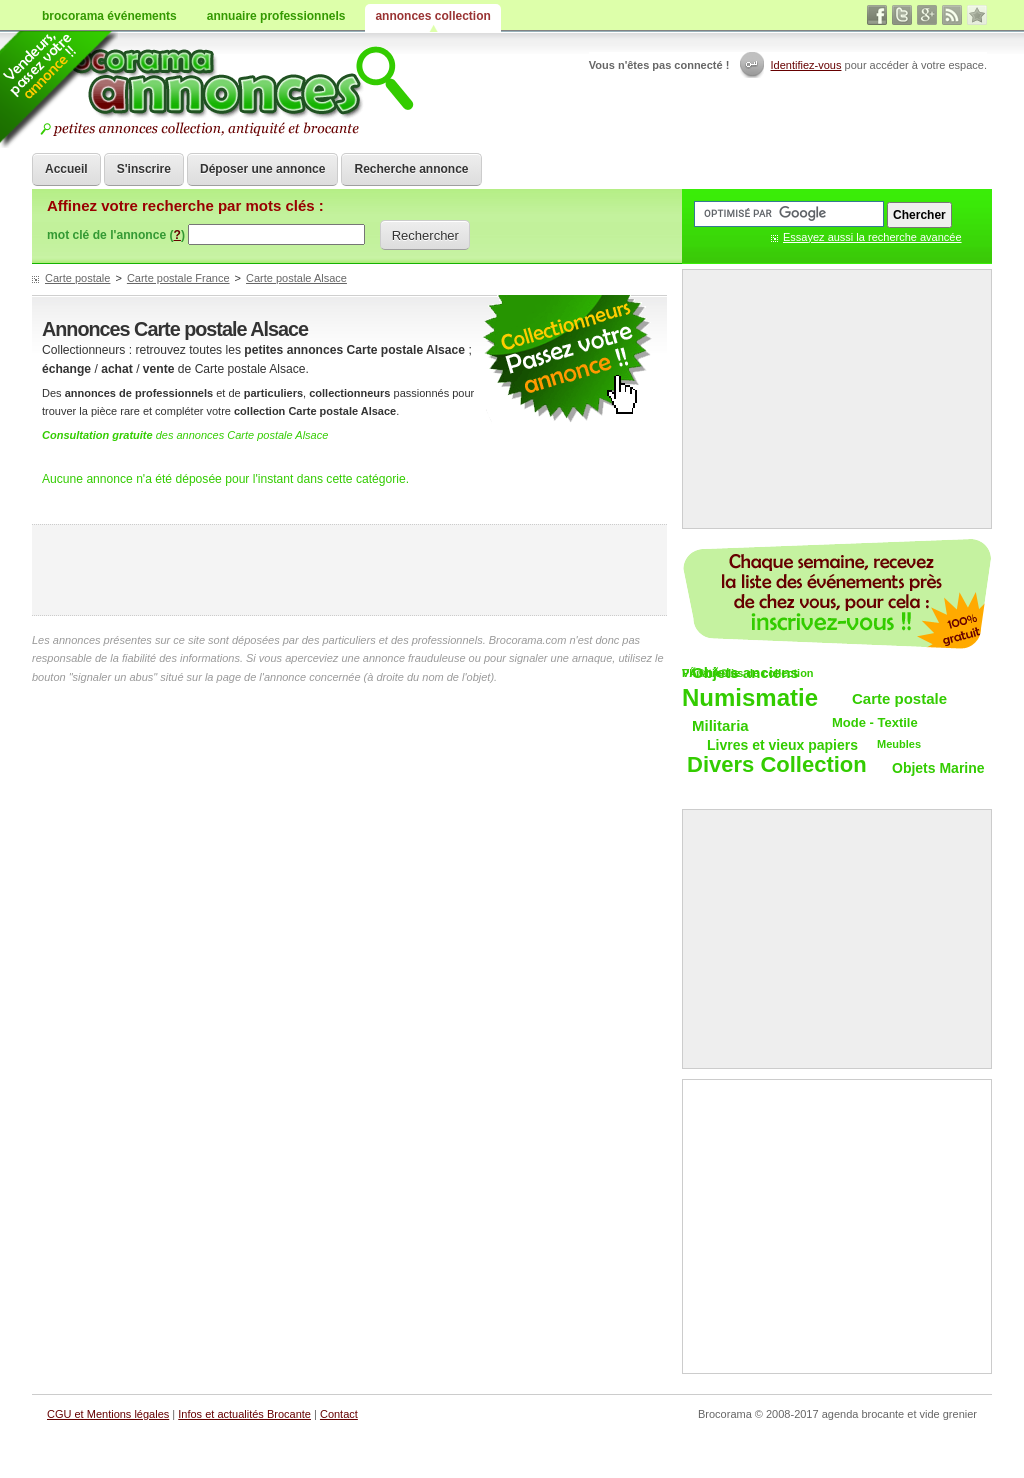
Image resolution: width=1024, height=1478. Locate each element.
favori (977, 15)
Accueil (66, 169)
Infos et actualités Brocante (244, 1414)
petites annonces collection (567, 359)
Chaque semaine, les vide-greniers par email (837, 594)
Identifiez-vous (806, 65)
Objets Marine (938, 768)
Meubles (899, 744)
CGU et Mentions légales (108, 1414)
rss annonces (952, 15)
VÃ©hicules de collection (748, 673)
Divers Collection (777, 765)
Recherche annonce (411, 169)
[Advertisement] (350, 570)
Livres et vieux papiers (782, 745)
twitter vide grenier (902, 15)
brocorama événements (109, 16)
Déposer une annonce (262, 169)
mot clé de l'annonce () (116, 235)
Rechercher (425, 235)
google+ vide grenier (927, 15)
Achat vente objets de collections (223, 90)
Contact (339, 1414)
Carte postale (77, 278)
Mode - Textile (875, 722)
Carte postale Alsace (296, 278)
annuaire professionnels (276, 16)
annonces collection (432, 16)
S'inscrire (144, 169)
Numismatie (750, 698)
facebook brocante (877, 15)
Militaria (720, 725)
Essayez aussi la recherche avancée (872, 237)
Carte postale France (178, 278)
